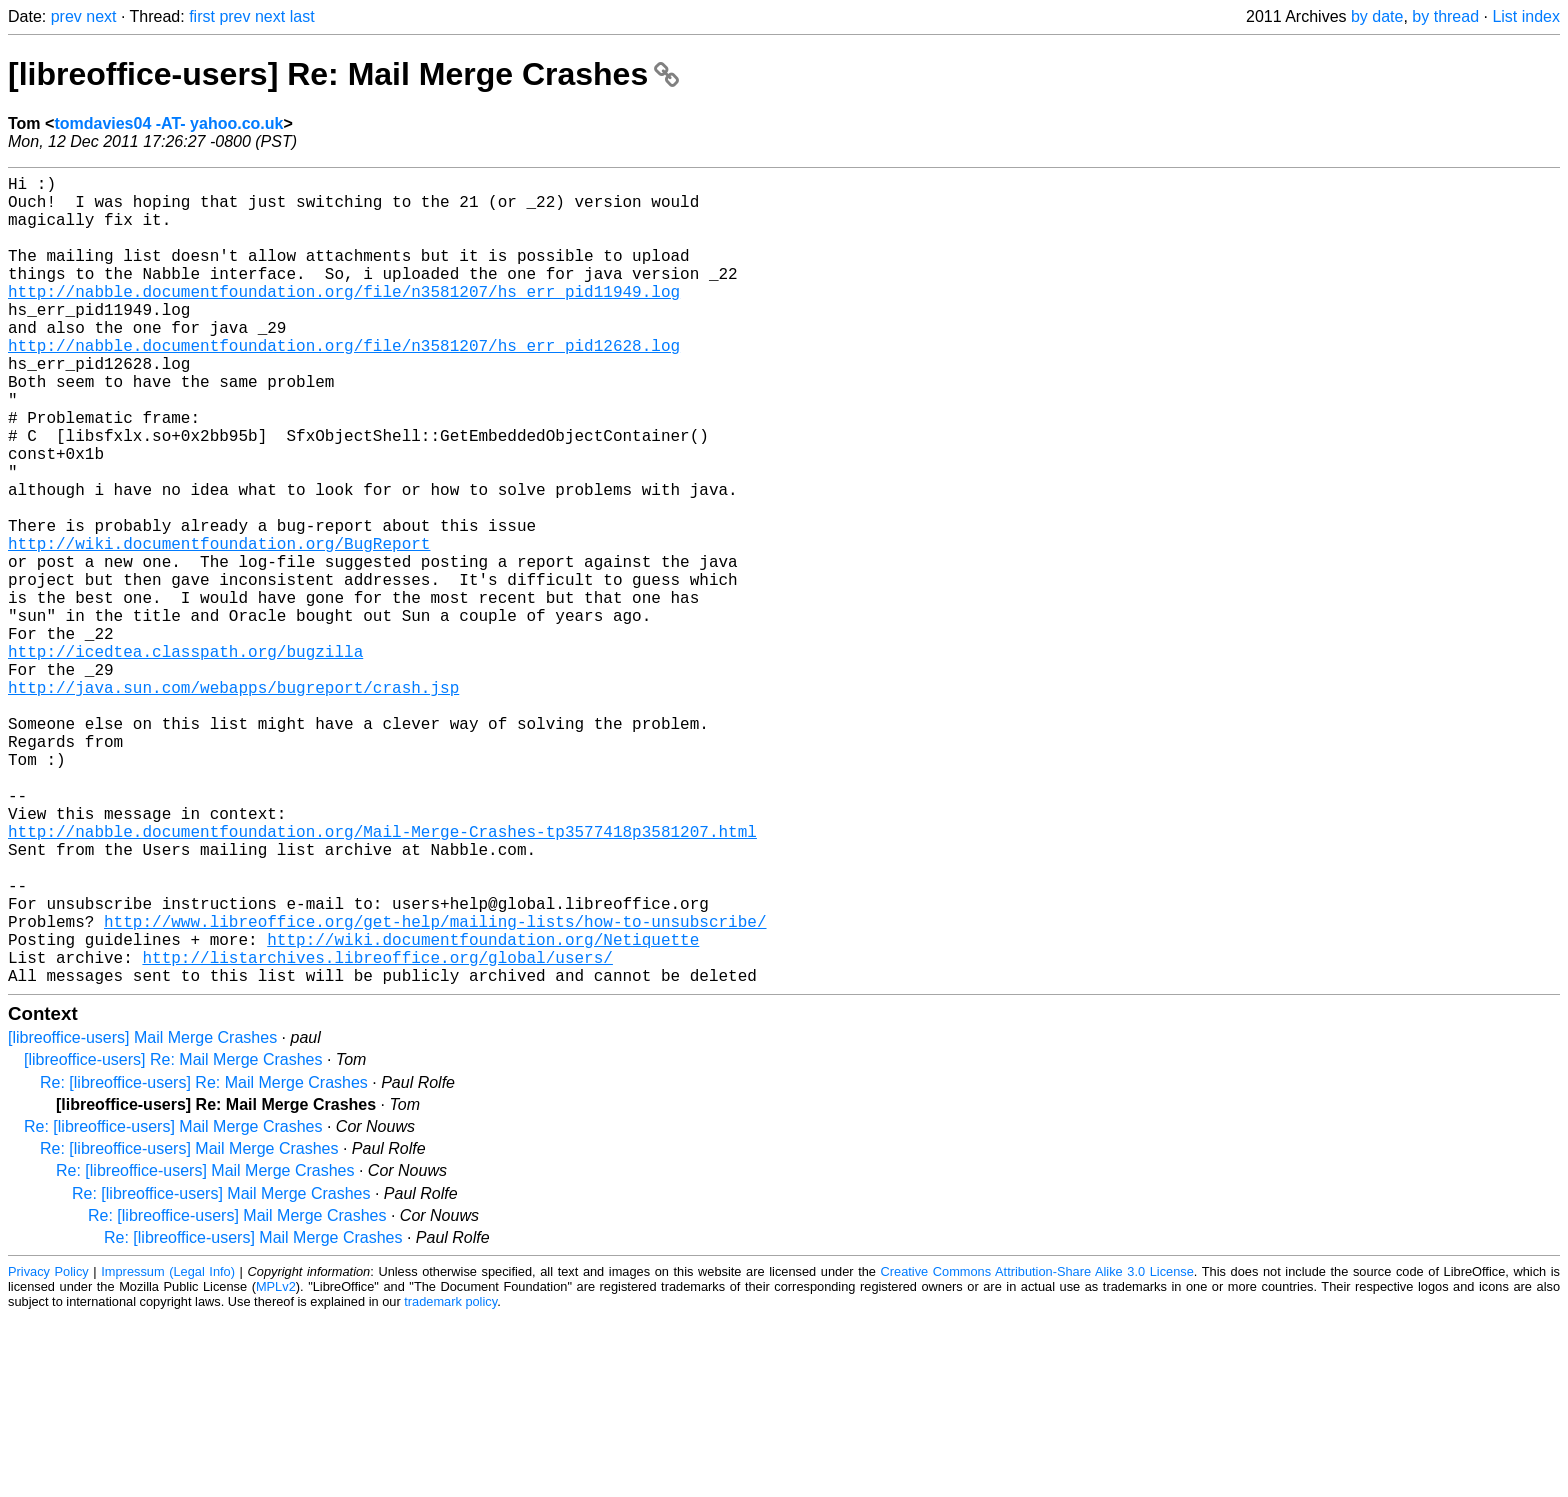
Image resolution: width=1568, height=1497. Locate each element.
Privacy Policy (48, 1451)
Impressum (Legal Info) (168, 1451)
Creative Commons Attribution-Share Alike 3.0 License (1037, 1451)
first (202, 16)
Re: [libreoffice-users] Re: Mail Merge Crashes (204, 1262)
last (302, 16)
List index (1526, 16)
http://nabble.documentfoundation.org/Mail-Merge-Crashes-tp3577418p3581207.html (382, 979)
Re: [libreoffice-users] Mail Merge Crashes (173, 1306)
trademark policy (450, 1481)
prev (66, 16)
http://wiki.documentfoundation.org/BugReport (219, 627)
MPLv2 (276, 1466)
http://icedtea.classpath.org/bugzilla (185, 759)
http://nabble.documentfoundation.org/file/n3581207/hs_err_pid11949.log (344, 319)
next (101, 16)
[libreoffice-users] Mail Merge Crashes (142, 1217)
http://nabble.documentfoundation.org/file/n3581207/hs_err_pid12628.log (344, 385)
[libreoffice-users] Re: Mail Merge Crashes (343, 74)
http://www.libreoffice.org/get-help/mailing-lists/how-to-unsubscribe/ (435, 1089)
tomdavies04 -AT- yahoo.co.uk (168, 123)
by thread (1445, 16)
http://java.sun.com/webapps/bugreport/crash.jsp (233, 803)
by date (1377, 16)
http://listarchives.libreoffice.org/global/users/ (377, 1133)
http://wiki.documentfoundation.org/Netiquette (483, 1111)
